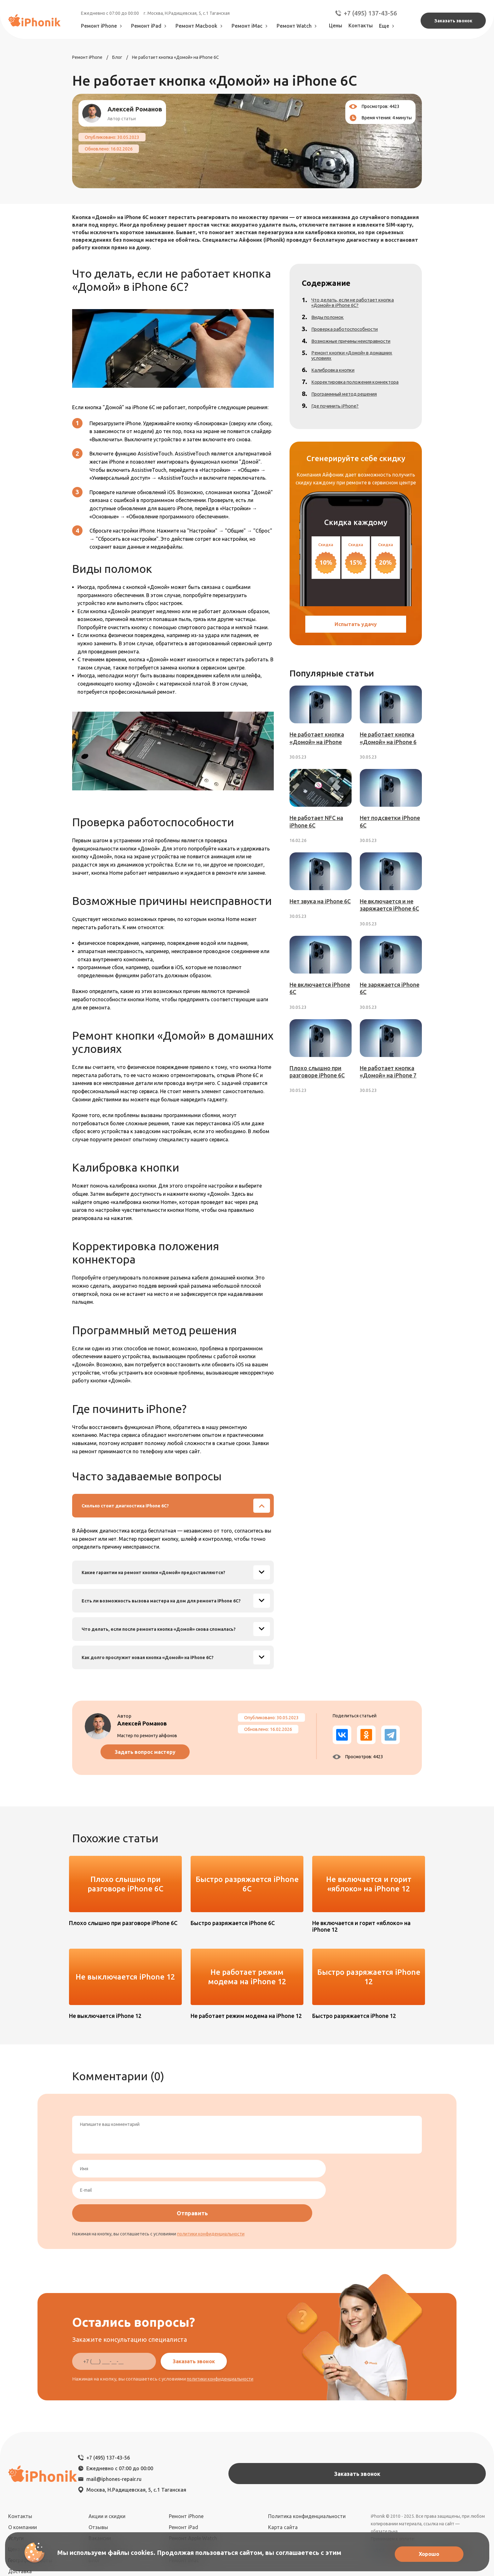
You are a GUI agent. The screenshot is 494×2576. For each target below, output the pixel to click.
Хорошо (426, 2553)
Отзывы (98, 2464)
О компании (22, 2464)
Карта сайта (283, 2464)
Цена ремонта (25, 2486)
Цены (335, 25)
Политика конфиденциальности (307, 2453)
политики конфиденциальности (210, 2189)
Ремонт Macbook (200, 25)
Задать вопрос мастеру (166, 1752)
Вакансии (100, 2475)
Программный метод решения (349, 399)
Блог (94, 2497)
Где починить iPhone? (338, 411)
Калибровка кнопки (336, 375)
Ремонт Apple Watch (193, 2475)
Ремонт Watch (298, 25)
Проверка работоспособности (349, 333)
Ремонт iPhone (103, 25)
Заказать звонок (453, 20)
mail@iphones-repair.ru (182, 2425)
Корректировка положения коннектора (360, 387)
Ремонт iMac (251, 25)
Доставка (20, 2508)
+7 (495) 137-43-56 (365, 13)
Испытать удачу (356, 633)
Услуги (16, 2475)
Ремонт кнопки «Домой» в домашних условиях (358, 360)
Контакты (360, 25)
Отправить (376, 2169)
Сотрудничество (109, 2486)
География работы (30, 2497)
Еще (388, 25)
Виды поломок (331, 321)
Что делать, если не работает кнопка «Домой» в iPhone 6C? (358, 306)
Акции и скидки (107, 2453)
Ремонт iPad (150, 25)
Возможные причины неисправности (357, 345)
